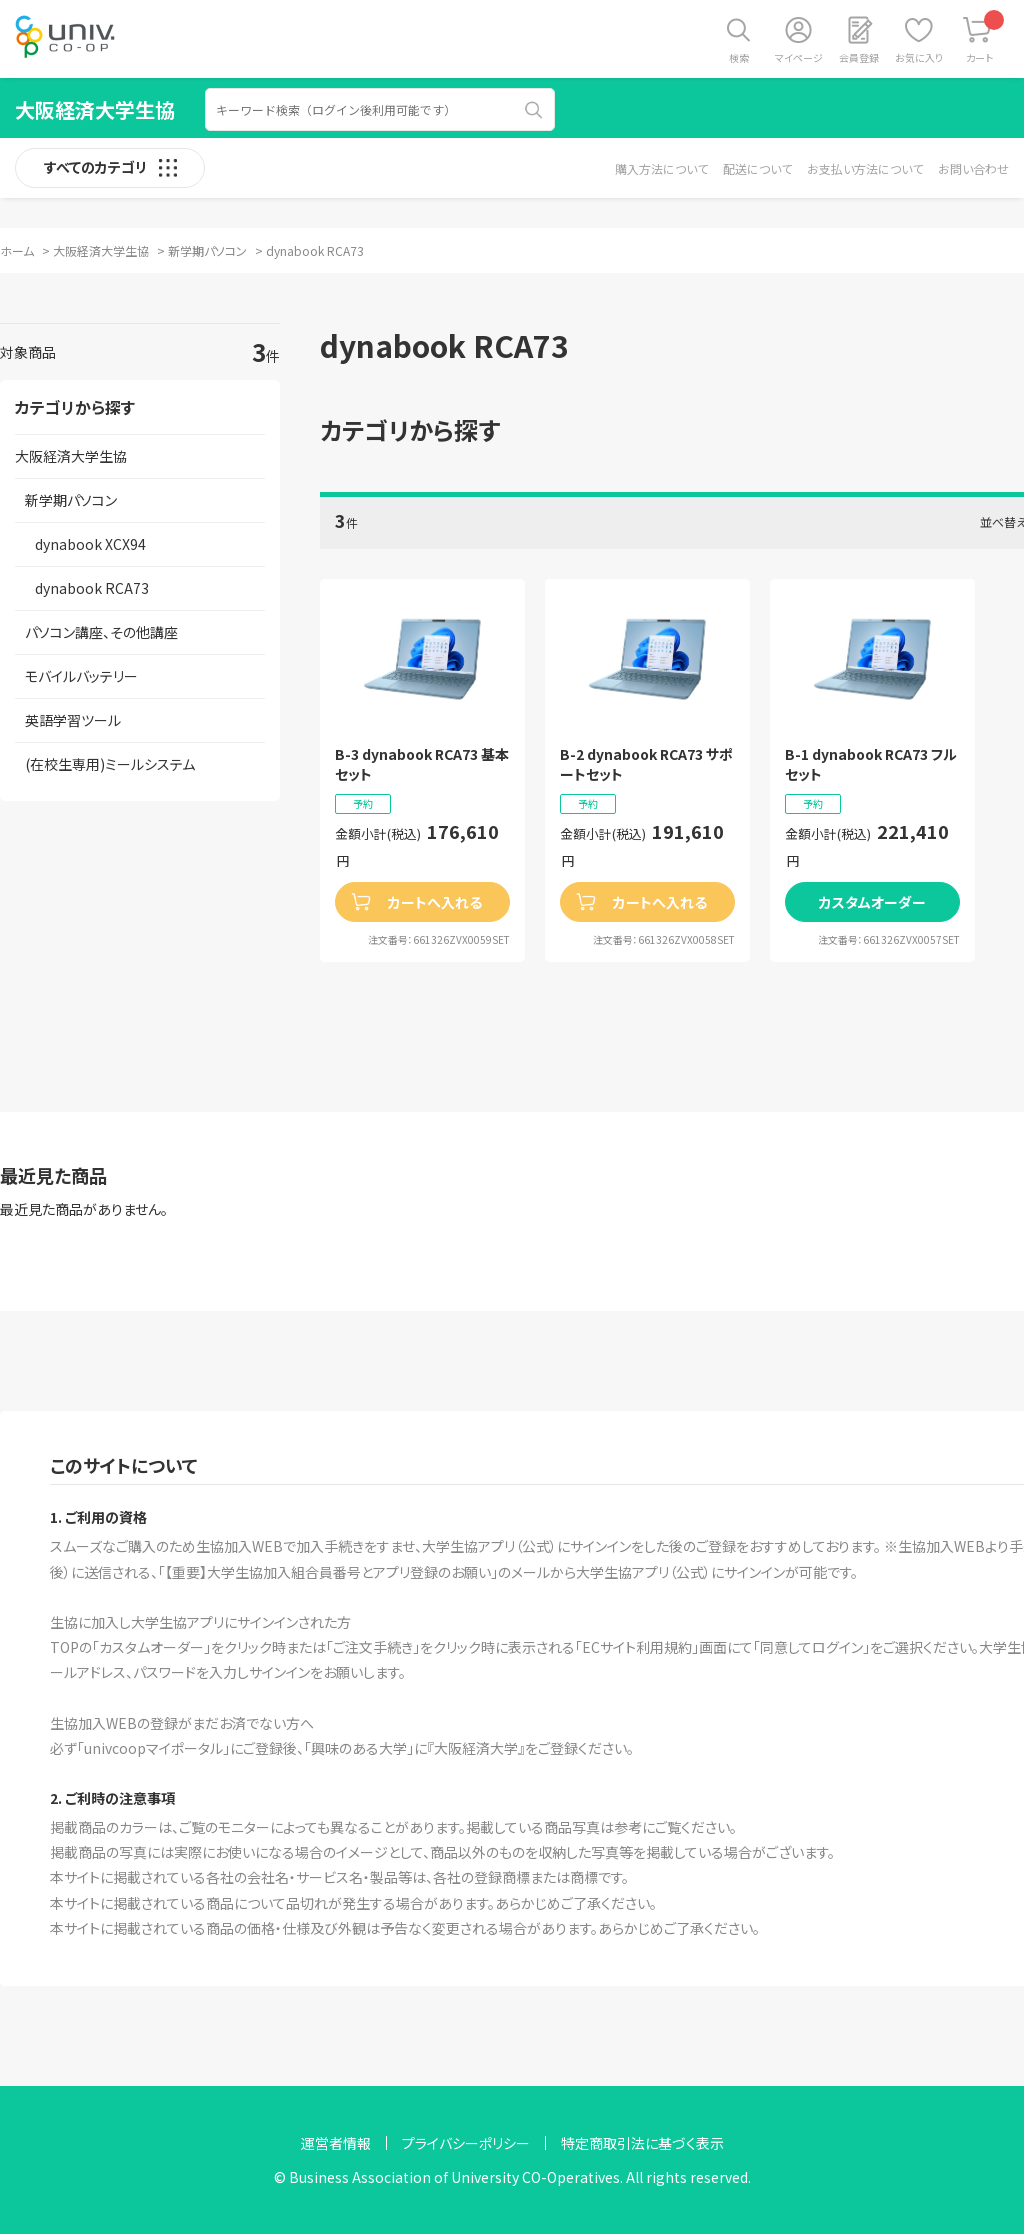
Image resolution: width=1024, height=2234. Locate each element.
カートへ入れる (435, 902)
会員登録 (859, 57)
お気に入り (919, 57)
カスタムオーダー (872, 902)
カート (985, 37)
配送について (757, 168)
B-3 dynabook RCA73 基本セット (422, 764)
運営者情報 (336, 2143)
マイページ (799, 57)
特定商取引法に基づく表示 (642, 2143)
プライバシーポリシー (466, 2143)
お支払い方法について (865, 168)
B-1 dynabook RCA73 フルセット (871, 764)
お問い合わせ (973, 168)
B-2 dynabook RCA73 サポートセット (646, 764)
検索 (739, 57)
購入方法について (661, 168)
